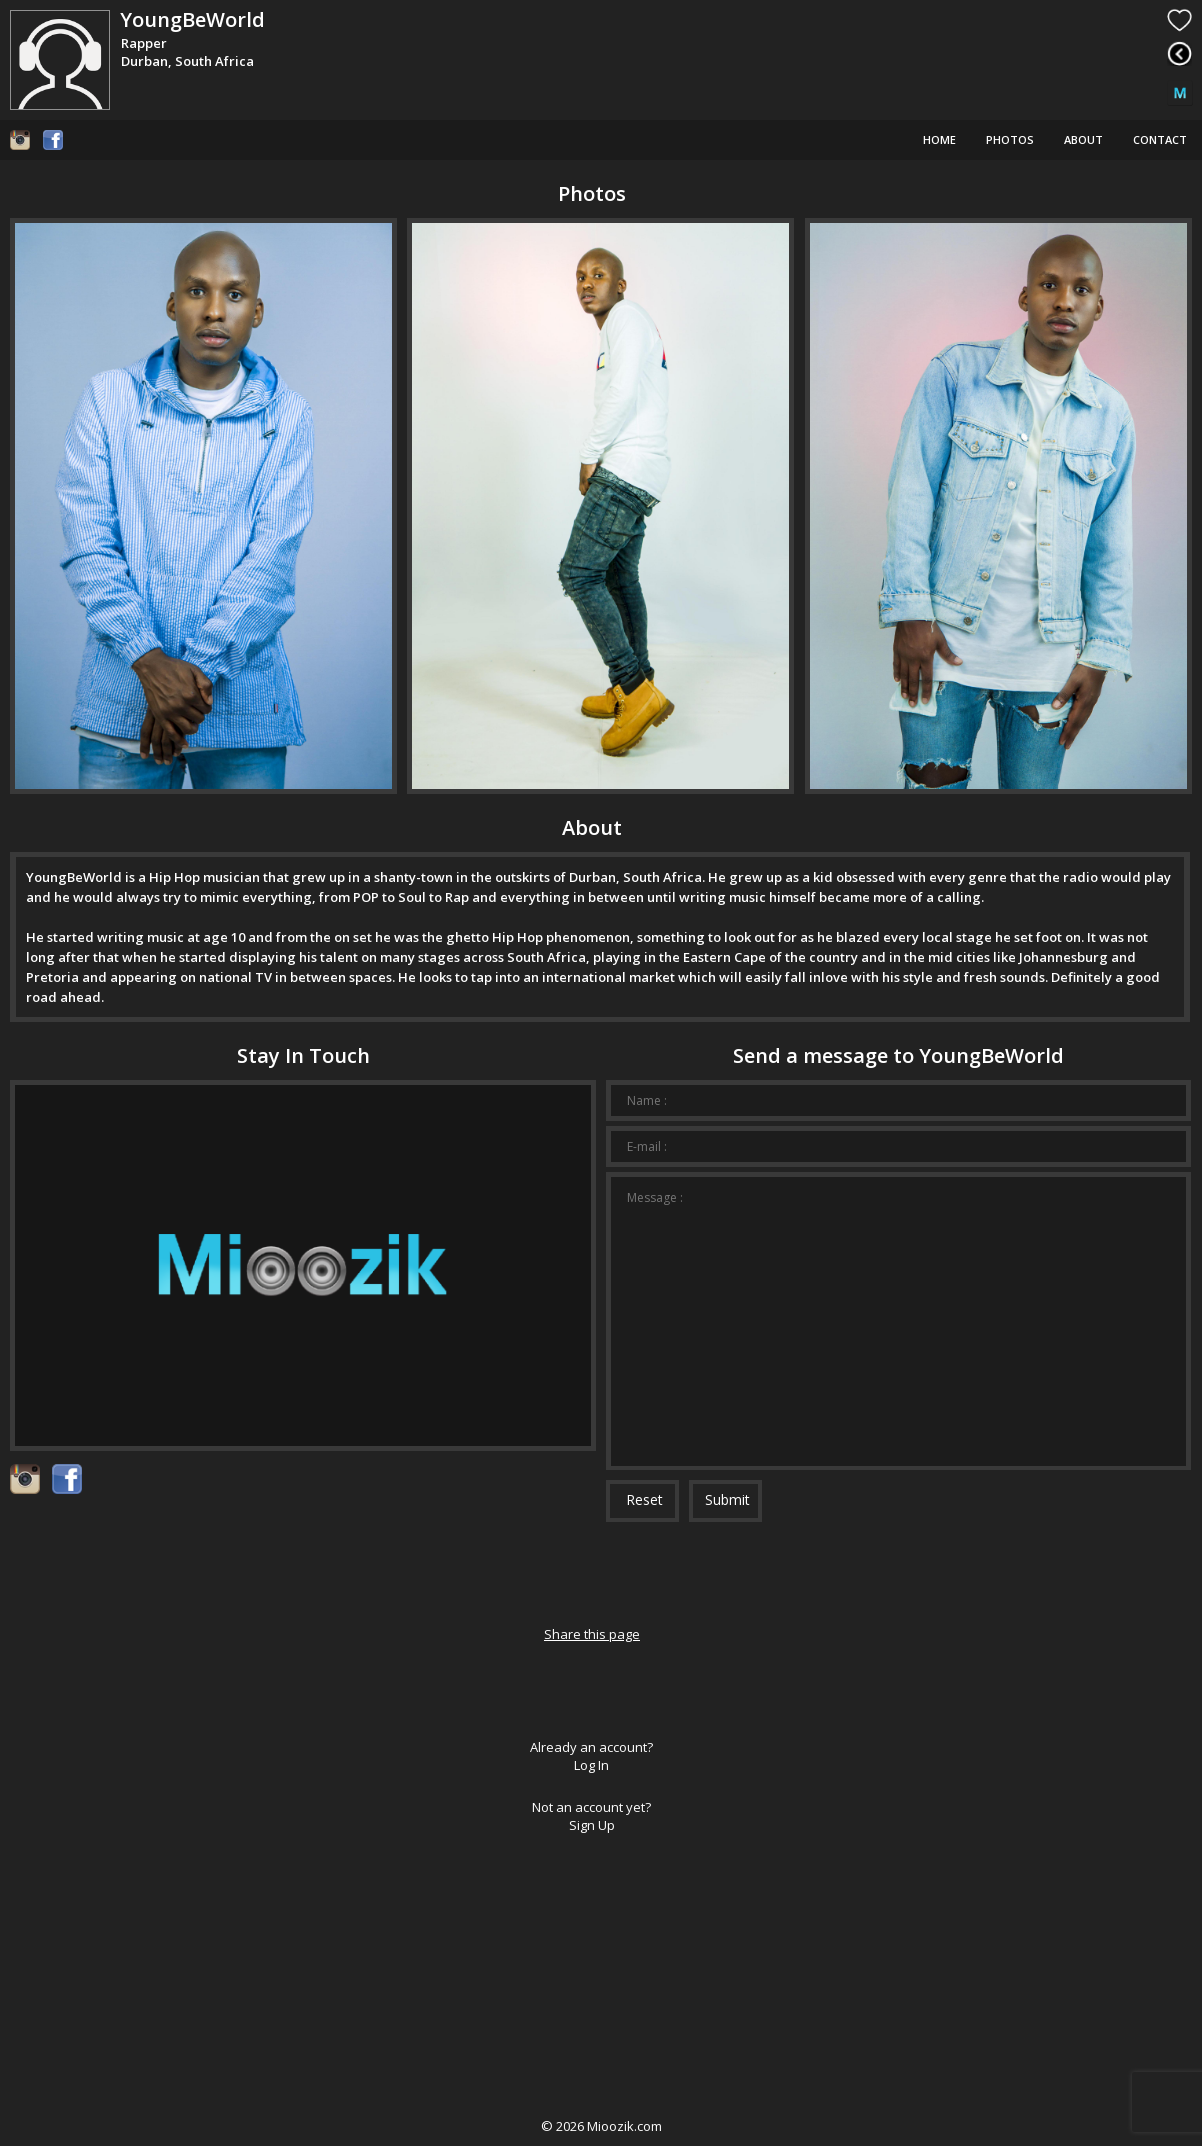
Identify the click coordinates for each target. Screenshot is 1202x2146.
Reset (644, 1499)
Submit (727, 1499)
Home (939, 139)
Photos (1010, 139)
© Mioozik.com (601, 2126)
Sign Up (592, 1825)
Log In (591, 1765)
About (1083, 139)
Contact (1160, 139)
